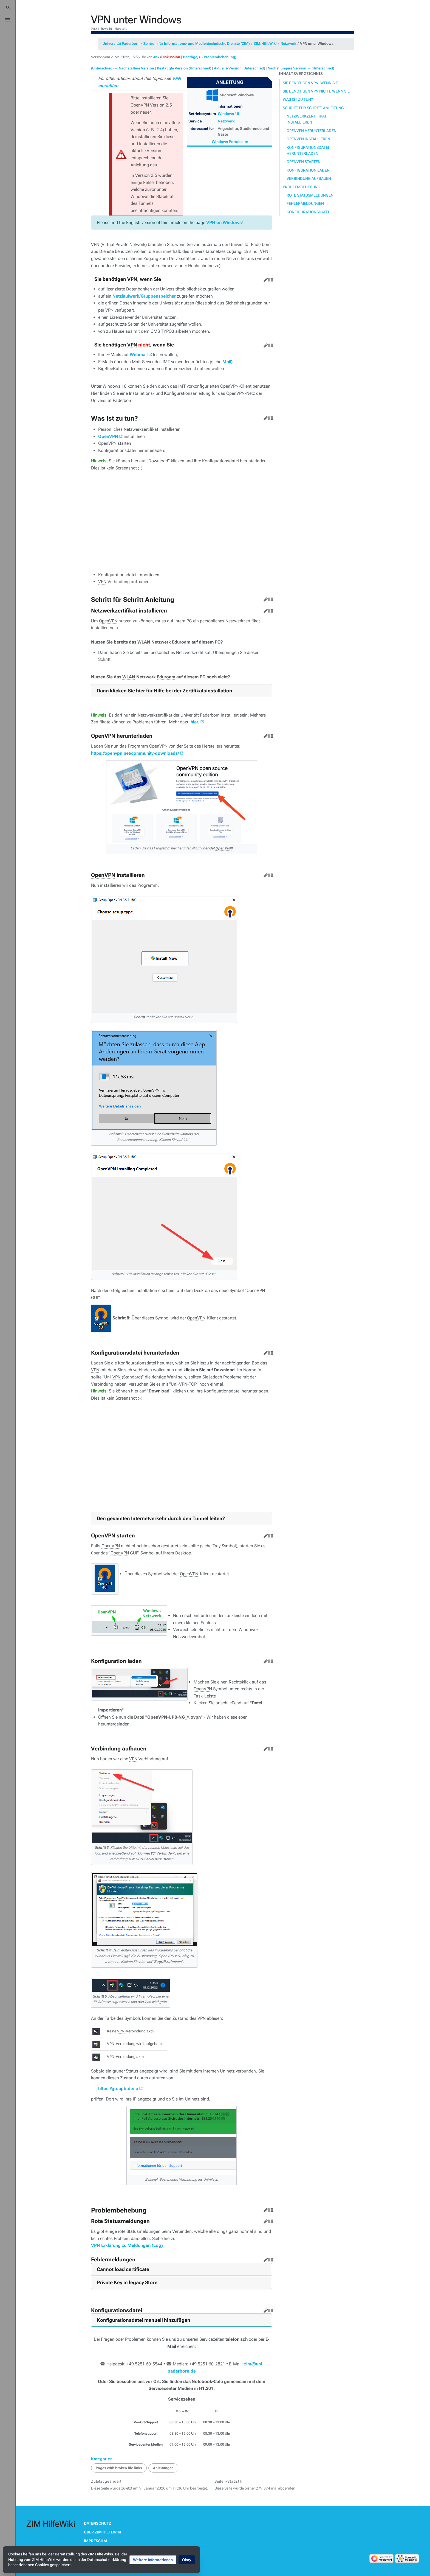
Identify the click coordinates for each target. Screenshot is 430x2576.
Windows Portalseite (230, 141)
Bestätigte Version (172, 68)
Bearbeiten (264, 278)
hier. (195, 722)
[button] (152, 2559)
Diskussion (170, 57)
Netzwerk (288, 43)
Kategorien (102, 2459)
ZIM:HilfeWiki (265, 43)
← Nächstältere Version (134, 68)
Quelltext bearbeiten (269, 278)
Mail (226, 361)
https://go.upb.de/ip (118, 2088)
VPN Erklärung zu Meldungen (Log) (127, 2245)
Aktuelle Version (228, 68)
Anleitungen (163, 2468)
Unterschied (102, 68)
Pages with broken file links (119, 2468)
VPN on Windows (224, 222)
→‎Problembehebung (217, 57)
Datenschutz (97, 2523)
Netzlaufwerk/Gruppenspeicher (144, 296)
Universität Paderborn (121, 43)
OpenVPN (108, 436)
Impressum (95, 2541)
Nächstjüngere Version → (289, 68)
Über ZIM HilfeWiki (102, 2532)
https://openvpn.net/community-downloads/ (135, 753)
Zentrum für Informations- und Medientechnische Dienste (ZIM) (196, 43)
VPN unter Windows (316, 43)
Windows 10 (228, 113)
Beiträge (190, 57)
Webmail (139, 354)
